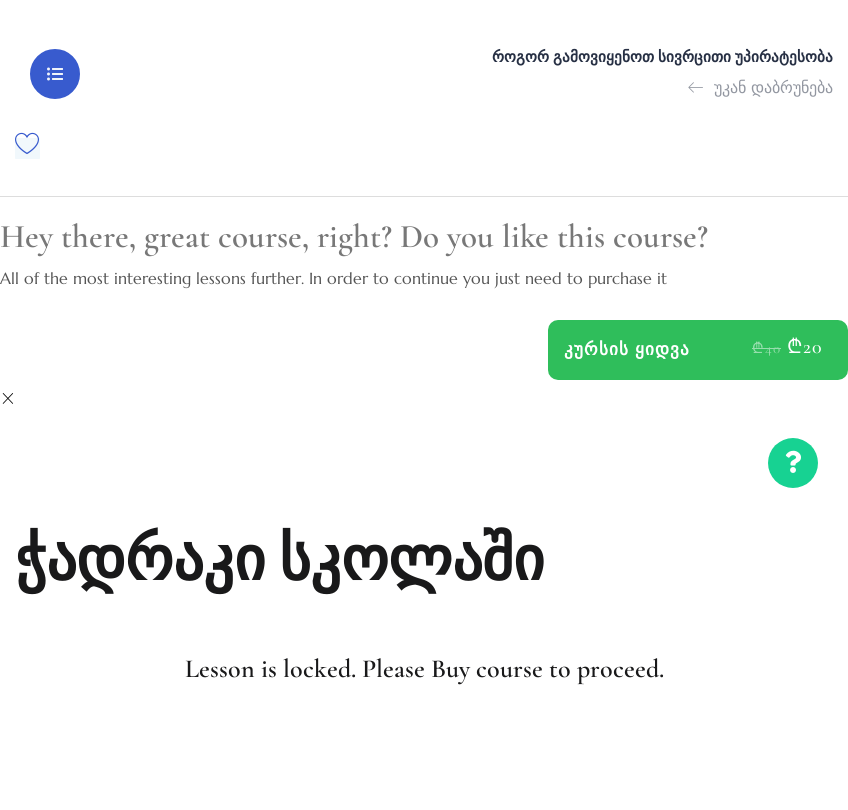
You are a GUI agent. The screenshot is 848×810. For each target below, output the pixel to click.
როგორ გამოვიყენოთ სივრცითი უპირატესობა (662, 57)
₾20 (805, 345)
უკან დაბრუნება (760, 86)
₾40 (766, 346)
